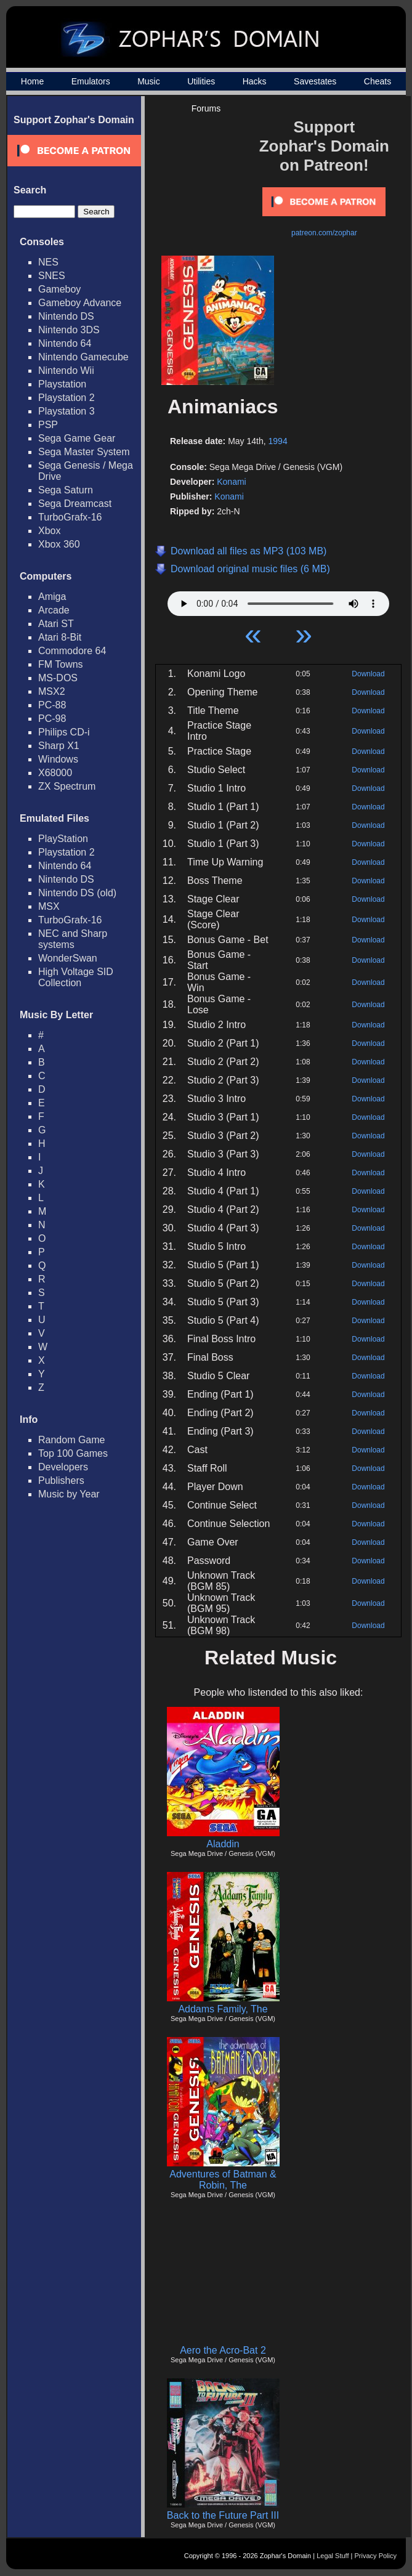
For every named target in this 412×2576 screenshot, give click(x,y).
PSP (48, 424)
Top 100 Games (73, 1453)
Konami (231, 482)
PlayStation (63, 838)
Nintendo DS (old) (77, 893)
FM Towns (60, 664)
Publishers (61, 1480)
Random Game (71, 1440)
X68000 (55, 773)
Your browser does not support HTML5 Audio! (278, 600)
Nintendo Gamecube (83, 357)
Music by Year (69, 1494)
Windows (58, 759)
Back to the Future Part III (223, 2515)
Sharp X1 (58, 745)
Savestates (315, 81)
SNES (51, 275)
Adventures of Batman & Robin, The (222, 2179)
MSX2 (51, 691)
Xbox (49, 530)
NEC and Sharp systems (72, 939)
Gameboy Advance (79, 303)
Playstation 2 (66, 397)
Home (32, 81)
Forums (206, 108)
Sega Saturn (65, 490)
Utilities (201, 81)
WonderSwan (67, 958)
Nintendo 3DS (69, 330)
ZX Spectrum (66, 786)
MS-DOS (58, 678)
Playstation (62, 384)
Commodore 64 (72, 651)
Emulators (90, 81)
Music (148, 81)
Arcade (54, 610)
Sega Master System (84, 452)
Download (368, 674)
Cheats (377, 81)
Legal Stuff (333, 2555)
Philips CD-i (64, 732)
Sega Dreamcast (74, 503)
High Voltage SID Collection (75, 977)
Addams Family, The (222, 2009)
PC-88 (52, 705)
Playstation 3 (66, 411)
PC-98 (52, 718)
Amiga (52, 596)
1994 (278, 441)
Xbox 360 (59, 544)
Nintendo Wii (66, 370)
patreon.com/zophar (324, 233)
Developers (63, 1467)
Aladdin (222, 1844)
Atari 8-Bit (59, 637)
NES (48, 262)
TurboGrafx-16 (70, 517)
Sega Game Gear (76, 438)
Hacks (255, 81)
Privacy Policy (376, 2555)
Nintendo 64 (64, 343)
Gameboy (59, 289)
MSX (49, 906)
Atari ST (56, 623)
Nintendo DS (66, 316)
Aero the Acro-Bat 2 (223, 2350)
